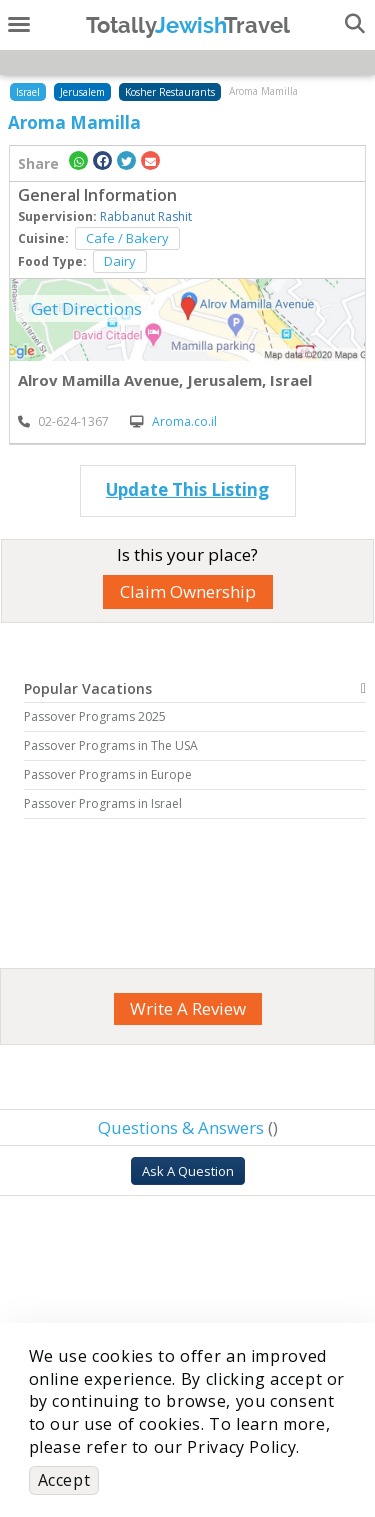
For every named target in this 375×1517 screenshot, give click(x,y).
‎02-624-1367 (63, 421)
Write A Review (188, 1008)
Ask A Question (188, 1171)
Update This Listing (187, 489)
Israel (28, 92)
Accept (64, 1480)
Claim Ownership (188, 591)
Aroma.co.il (173, 421)
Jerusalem (82, 92)
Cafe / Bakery (127, 238)
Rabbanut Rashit (146, 216)
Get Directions (86, 308)
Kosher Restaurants (170, 92)
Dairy (120, 261)
